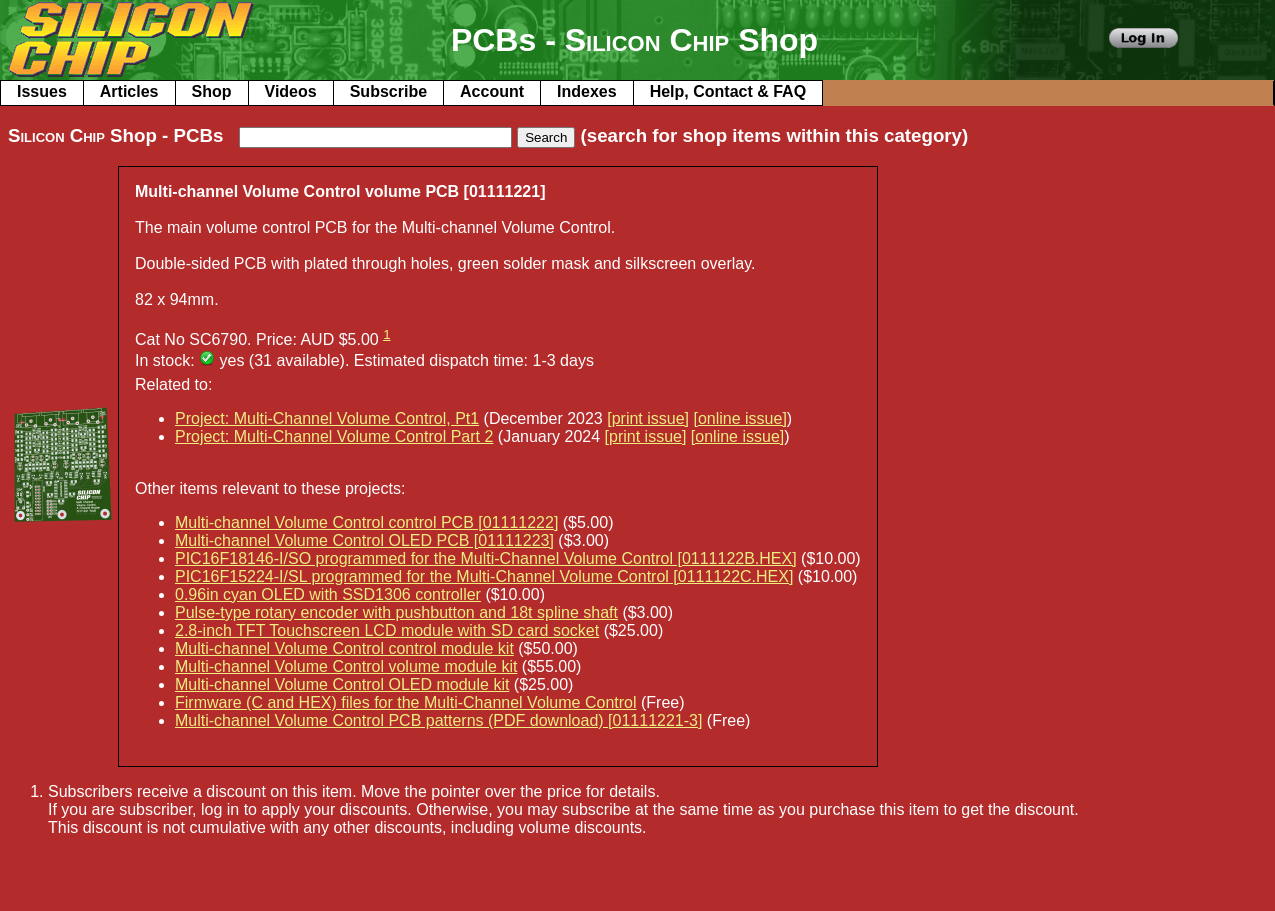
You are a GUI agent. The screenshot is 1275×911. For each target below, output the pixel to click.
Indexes (587, 91)
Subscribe (388, 91)
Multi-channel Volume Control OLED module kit (342, 684)
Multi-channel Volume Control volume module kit (346, 666)
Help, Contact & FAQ (728, 91)
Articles (129, 91)
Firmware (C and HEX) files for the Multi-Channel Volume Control (406, 702)
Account (492, 91)
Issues (42, 91)
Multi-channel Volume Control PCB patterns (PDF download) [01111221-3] (438, 720)
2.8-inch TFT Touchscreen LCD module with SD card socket (387, 630)
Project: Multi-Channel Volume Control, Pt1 (327, 418)
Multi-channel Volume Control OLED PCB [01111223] (364, 540)
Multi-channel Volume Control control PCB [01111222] (366, 522)
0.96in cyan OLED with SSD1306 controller (328, 594)
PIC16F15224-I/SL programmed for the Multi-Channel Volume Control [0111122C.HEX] (484, 576)
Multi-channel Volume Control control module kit (344, 648)
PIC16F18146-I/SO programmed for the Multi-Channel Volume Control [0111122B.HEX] (486, 558)
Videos (291, 91)
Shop (212, 91)
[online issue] (739, 418)
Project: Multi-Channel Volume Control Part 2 (334, 436)
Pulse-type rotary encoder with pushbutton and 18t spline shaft (396, 612)
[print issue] (648, 418)
